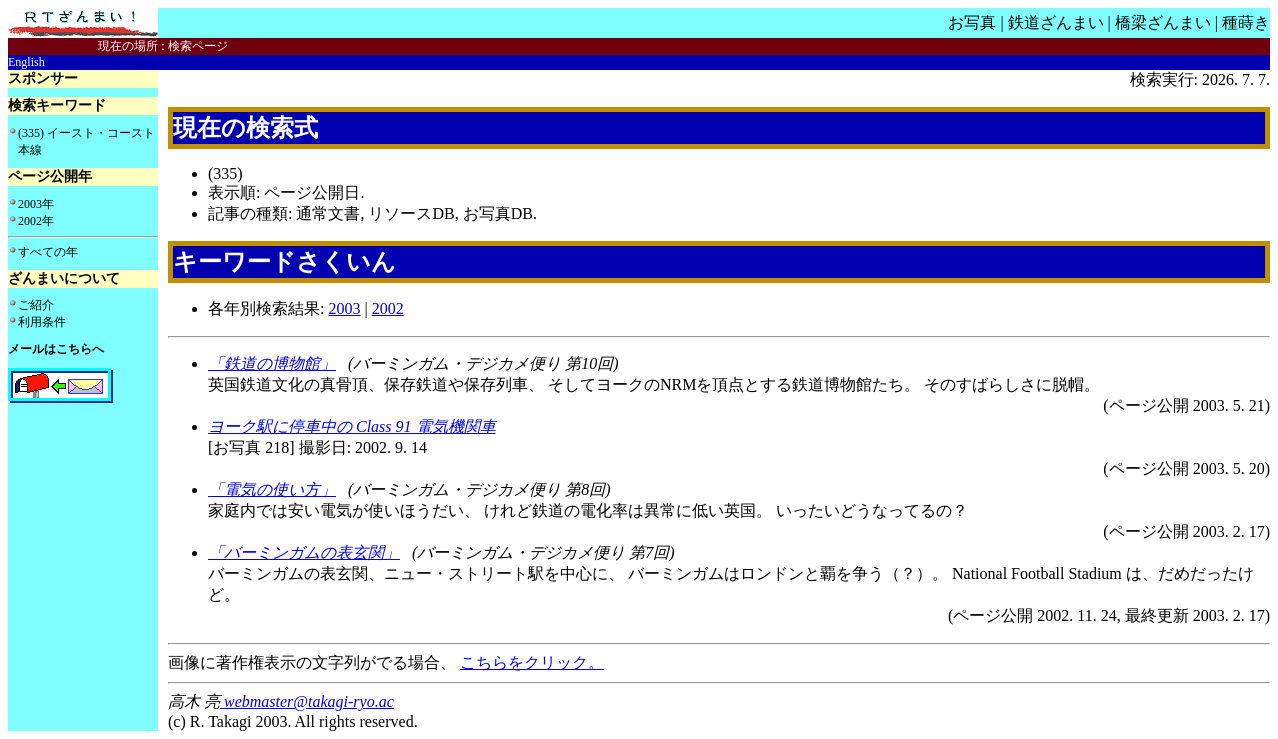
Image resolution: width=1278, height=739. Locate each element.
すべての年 (48, 252)
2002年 (36, 221)
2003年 (36, 204)
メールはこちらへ (56, 349)
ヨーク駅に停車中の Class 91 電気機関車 (352, 426)
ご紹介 (36, 305)
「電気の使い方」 (272, 489)
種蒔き (1246, 22)
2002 (388, 308)
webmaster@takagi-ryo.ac (307, 701)
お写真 (972, 22)
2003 (344, 308)
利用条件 (42, 322)
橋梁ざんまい (1163, 22)
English (26, 62)
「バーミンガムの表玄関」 (304, 552)
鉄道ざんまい (1056, 22)
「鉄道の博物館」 (272, 363)
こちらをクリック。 (532, 662)
